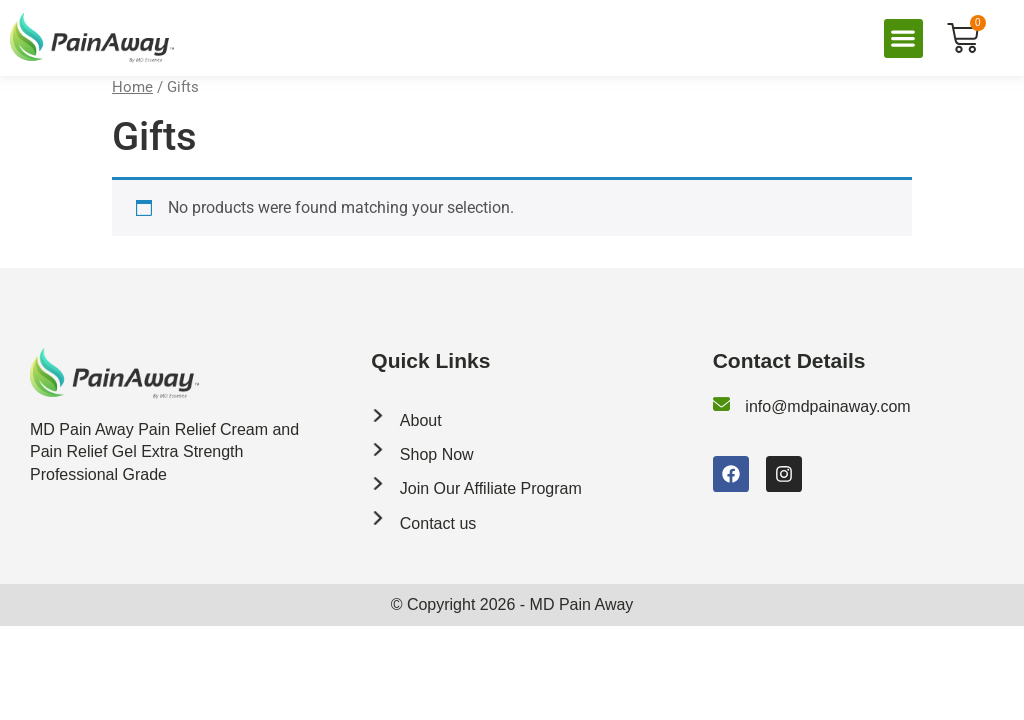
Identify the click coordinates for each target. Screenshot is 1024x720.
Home (132, 87)
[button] (903, 38)
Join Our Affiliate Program (491, 488)
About (421, 420)
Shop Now (437, 454)
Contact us (438, 523)
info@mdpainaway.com (827, 406)
